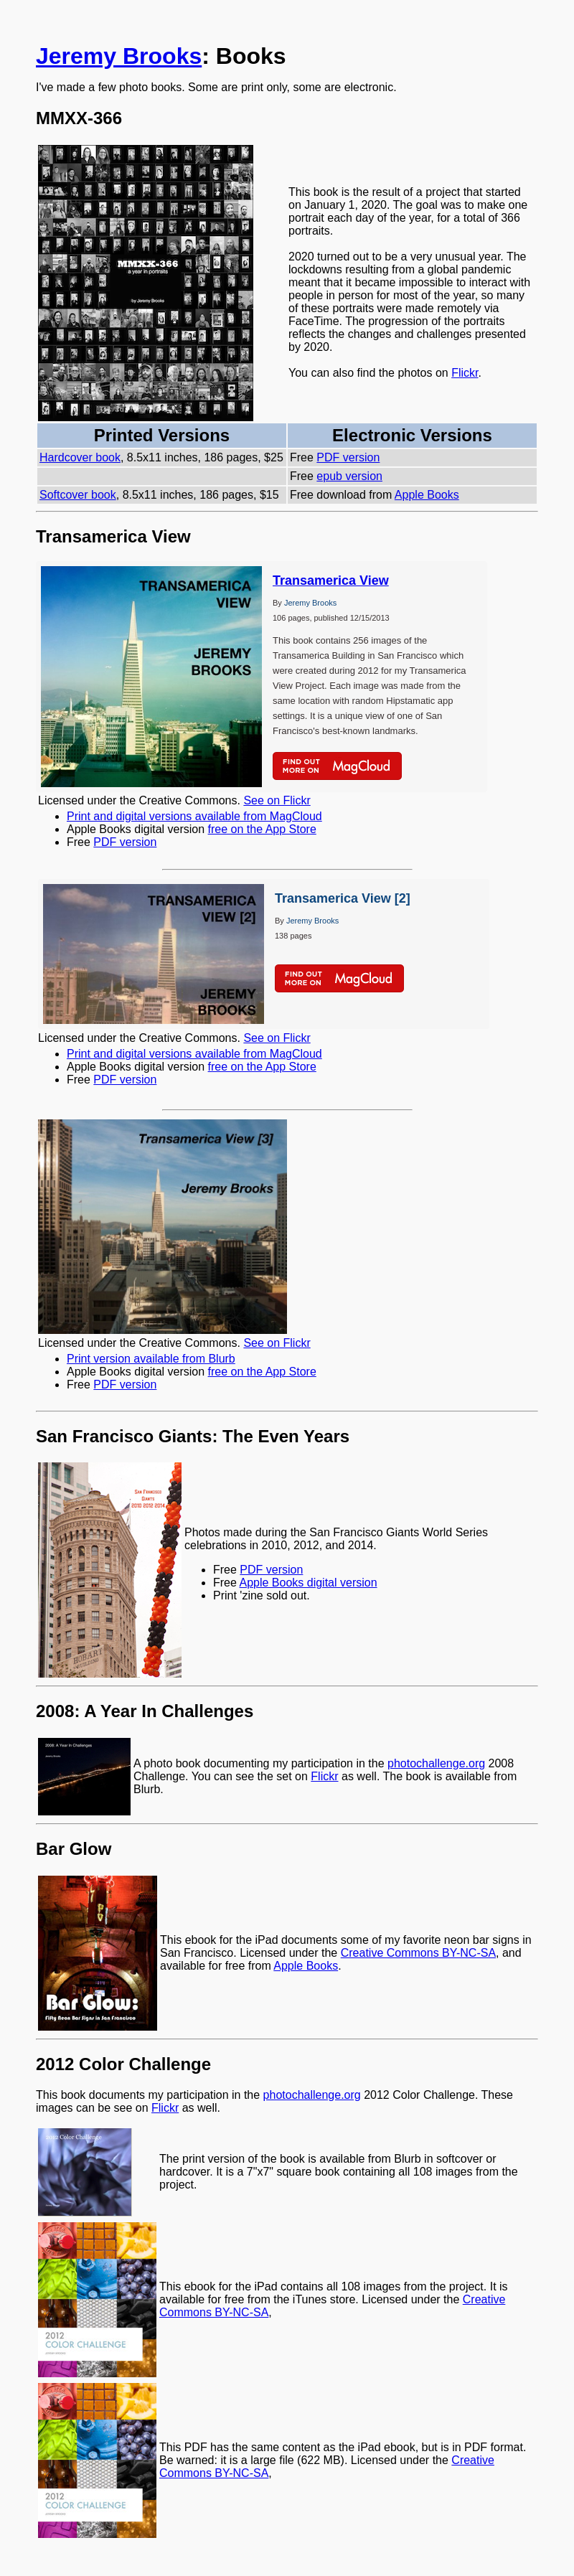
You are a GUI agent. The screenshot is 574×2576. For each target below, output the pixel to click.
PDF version (348, 457)
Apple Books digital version (308, 1582)
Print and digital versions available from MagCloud (194, 816)
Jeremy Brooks (119, 56)
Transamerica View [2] (342, 898)
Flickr (464, 373)
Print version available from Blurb (151, 1359)
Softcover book (77, 495)
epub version (349, 476)
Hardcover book (80, 457)
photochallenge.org (436, 1763)
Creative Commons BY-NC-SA (418, 1953)
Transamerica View (331, 580)
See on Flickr (276, 800)
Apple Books (427, 495)
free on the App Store (262, 829)
